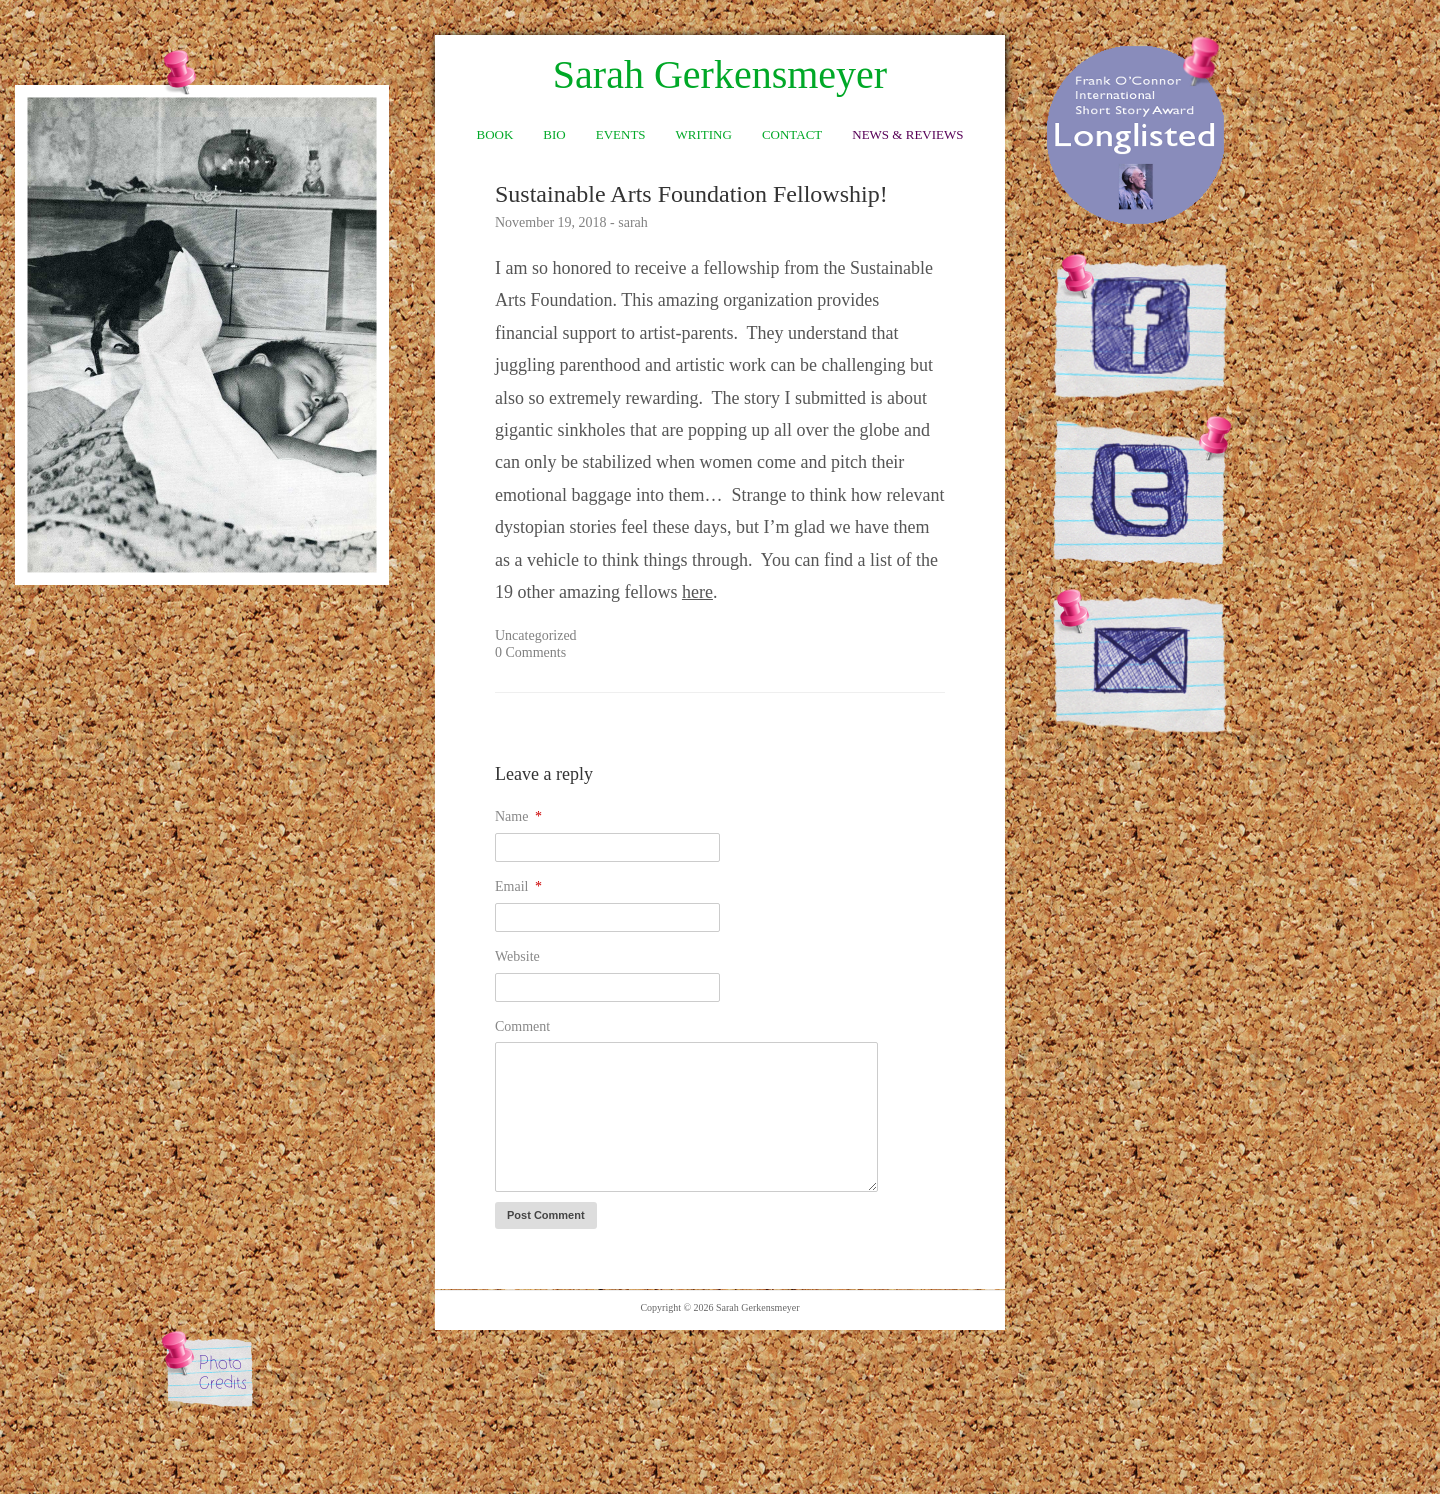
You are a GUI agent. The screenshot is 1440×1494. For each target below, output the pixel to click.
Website (517, 956)
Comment (522, 1026)
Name (518, 816)
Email (518, 886)
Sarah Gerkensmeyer (720, 75)
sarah (633, 222)
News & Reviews (907, 134)
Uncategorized (536, 635)
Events (621, 134)
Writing (704, 134)
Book (495, 134)
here (697, 592)
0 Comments (530, 652)
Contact (792, 134)
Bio (554, 134)
